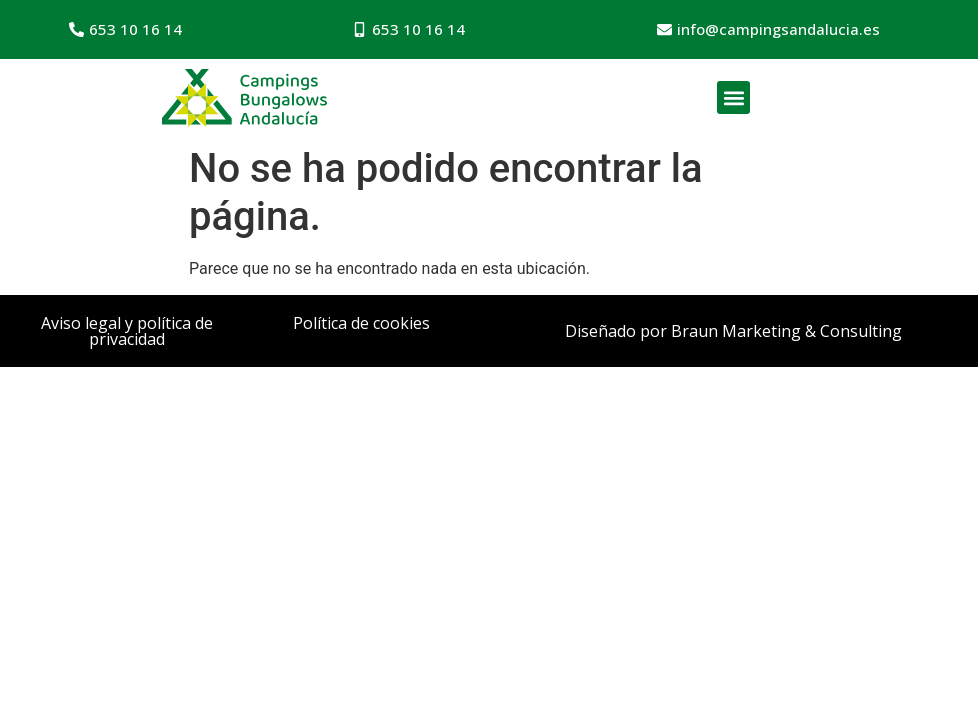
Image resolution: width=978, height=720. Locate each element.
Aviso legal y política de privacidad (127, 331)
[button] (733, 97)
